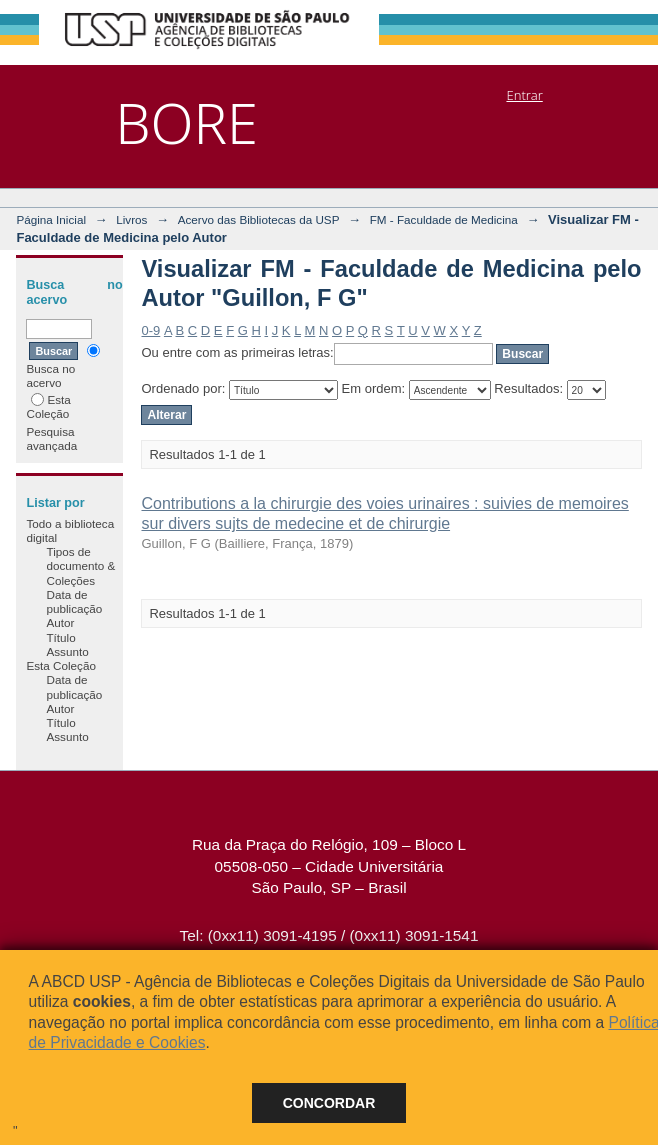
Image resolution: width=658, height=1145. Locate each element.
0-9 (150, 330)
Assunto (67, 651)
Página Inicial (51, 219)
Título (60, 637)
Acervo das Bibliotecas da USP (259, 219)
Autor (60, 622)
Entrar (524, 95)
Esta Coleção (48, 406)
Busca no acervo (62, 366)
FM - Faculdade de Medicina (444, 219)
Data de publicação (74, 601)
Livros (131, 219)
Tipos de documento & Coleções (80, 566)
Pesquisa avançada (51, 438)
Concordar (329, 1103)
